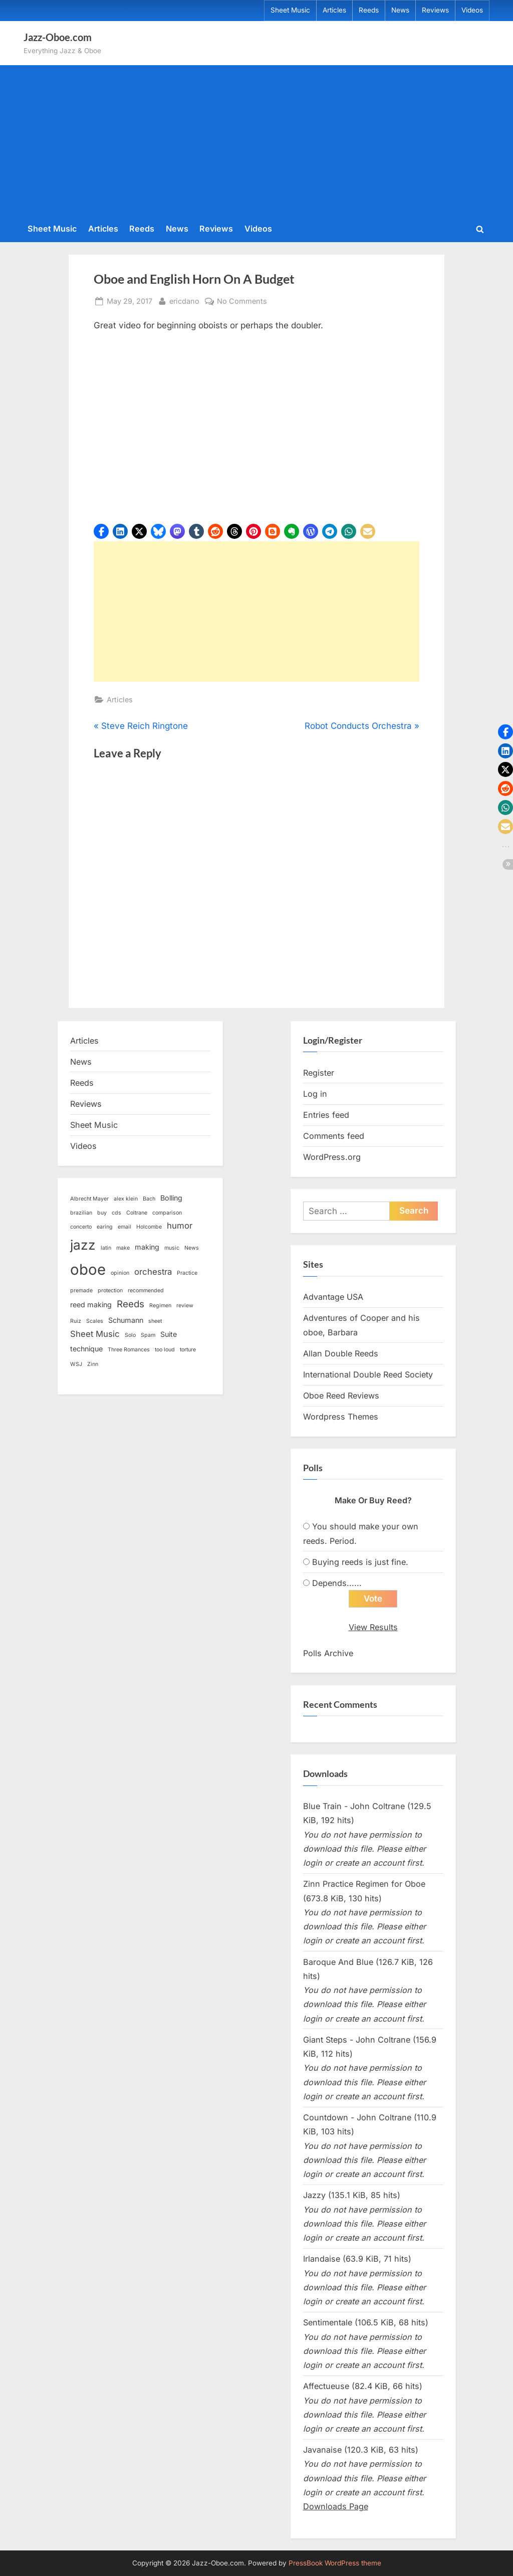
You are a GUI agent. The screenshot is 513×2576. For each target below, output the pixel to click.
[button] (101, 531)
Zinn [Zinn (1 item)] (92, 1364)
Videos (472, 10)
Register (318, 1073)
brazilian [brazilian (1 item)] (81, 1213)
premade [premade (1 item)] (81, 1290)
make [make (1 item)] (123, 1248)
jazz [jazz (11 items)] (83, 1245)
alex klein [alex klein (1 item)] (126, 1199)
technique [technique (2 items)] (86, 1348)
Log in (315, 1094)
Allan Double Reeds (340, 1353)
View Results (373, 1627)
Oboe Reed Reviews (341, 1396)
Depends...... (337, 1583)
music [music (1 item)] (171, 1248)
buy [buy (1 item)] (102, 1213)
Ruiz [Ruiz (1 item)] (75, 1321)
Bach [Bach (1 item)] (149, 1199)
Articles (334, 10)
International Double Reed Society (368, 1374)
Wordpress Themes (340, 1417)
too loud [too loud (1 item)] (165, 1349)
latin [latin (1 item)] (106, 1248)
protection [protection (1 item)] (110, 1290)
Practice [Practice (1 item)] (187, 1273)
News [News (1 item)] (191, 1248)
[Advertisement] (256, 142)
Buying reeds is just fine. (360, 1562)
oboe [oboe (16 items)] (88, 1269)
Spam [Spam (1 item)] (148, 1335)
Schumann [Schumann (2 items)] (125, 1320)
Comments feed (333, 1136)
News (400, 10)
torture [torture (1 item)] (188, 1349)
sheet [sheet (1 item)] (155, 1321)
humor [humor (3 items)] (179, 1226)
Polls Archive (328, 1653)
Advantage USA (333, 1297)
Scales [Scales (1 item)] (94, 1321)
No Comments (242, 301)
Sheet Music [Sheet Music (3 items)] (95, 1334)
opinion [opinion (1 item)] (120, 1273)
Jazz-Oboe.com (58, 37)
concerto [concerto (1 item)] (81, 1227)
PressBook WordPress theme (335, 2563)
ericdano (184, 300)
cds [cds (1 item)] (116, 1213)
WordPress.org (332, 1157)
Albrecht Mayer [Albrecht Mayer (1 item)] (89, 1199)
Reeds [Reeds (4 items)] (130, 1304)
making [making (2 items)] (147, 1247)
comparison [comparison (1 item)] (167, 1213)
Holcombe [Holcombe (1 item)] (149, 1227)
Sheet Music (290, 10)
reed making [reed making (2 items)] (91, 1304)
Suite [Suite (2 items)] (168, 1334)
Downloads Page (335, 2506)
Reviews (435, 10)
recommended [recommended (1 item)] (146, 1290)
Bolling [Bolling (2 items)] (171, 1198)
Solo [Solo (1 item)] (130, 1335)
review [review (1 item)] (184, 1305)
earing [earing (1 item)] (105, 1227)
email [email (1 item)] (124, 1227)
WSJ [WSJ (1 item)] (76, 1364)
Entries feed (326, 1115)
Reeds (369, 10)
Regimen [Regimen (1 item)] (160, 1305)
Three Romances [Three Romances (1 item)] (129, 1349)
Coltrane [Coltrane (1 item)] (136, 1213)
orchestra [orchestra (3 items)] (153, 1272)
